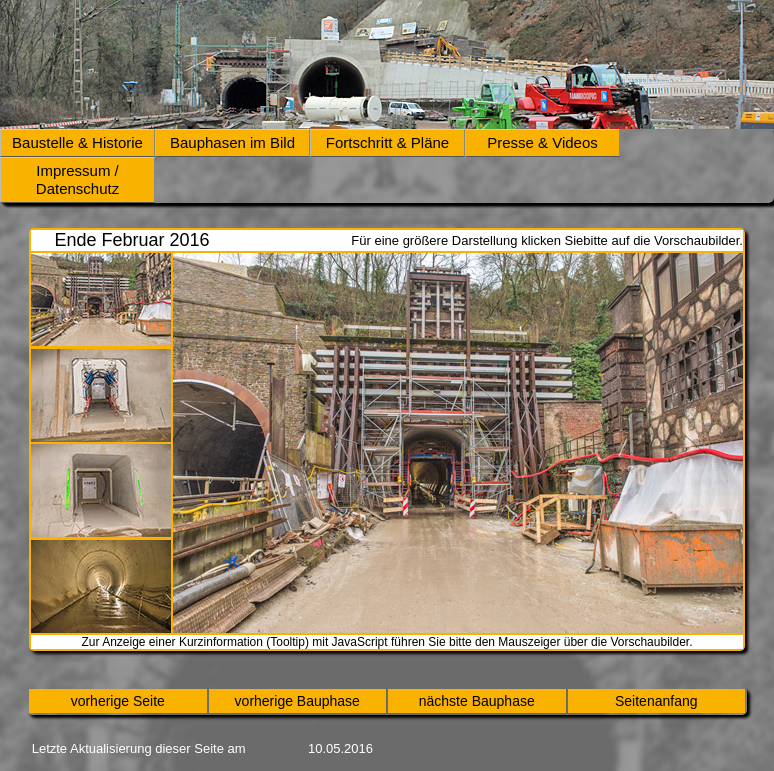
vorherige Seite (118, 701)
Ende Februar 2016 (131, 240)
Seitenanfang (656, 701)
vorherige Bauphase (297, 701)
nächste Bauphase (477, 701)
